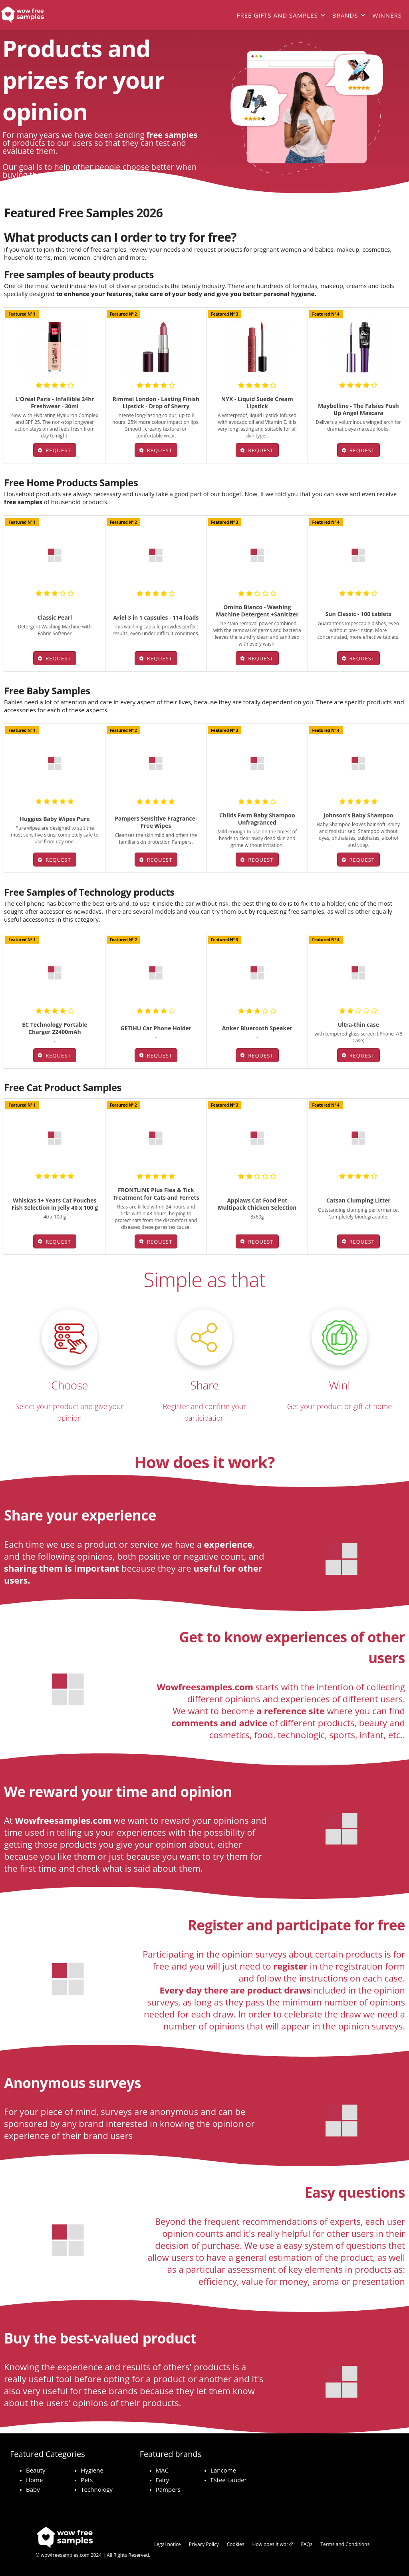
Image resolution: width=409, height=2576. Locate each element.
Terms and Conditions (344, 2544)
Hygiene (92, 2470)
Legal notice (167, 2544)
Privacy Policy (204, 2544)
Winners (387, 15)
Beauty (36, 2470)
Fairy (162, 2480)
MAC (162, 2470)
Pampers (168, 2489)
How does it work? (272, 2544)
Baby (33, 2489)
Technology (97, 2489)
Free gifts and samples (277, 15)
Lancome (223, 2470)
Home (34, 2480)
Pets (87, 2480)
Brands (345, 15)
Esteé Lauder (228, 2480)
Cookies (235, 2544)
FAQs (306, 2544)
